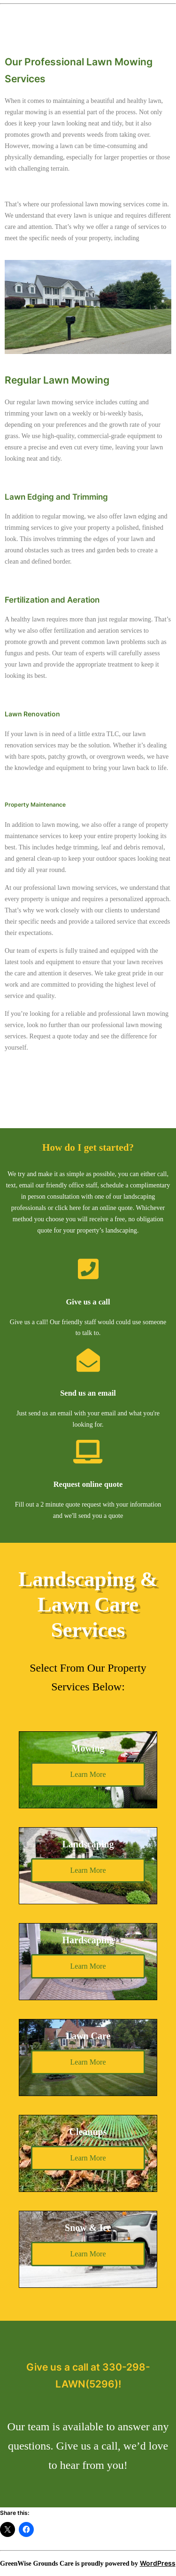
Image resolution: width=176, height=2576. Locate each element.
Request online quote (88, 1484)
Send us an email (88, 1393)
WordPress (158, 2563)
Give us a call (88, 1301)
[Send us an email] (88, 1360)
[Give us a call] (88, 1268)
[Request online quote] (88, 1451)
